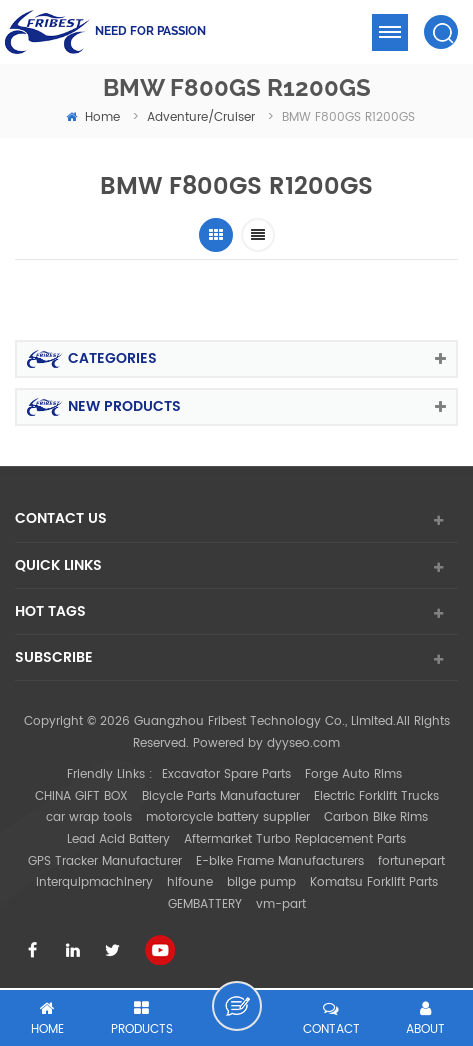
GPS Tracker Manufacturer (105, 861)
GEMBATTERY (205, 904)
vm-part (281, 904)
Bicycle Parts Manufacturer (221, 796)
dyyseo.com (303, 743)
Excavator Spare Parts (226, 774)
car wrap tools (89, 817)
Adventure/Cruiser (201, 117)
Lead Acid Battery (118, 839)
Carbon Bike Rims (376, 817)
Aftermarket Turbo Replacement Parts (295, 839)
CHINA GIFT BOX (81, 796)
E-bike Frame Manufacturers (280, 861)
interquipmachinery (94, 882)
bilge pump (261, 882)
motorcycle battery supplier (228, 817)
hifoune (190, 882)
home (93, 117)
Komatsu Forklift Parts (374, 882)
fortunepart (411, 861)
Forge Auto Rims (353, 774)
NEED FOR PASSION (150, 31)
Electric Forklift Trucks (376, 796)
